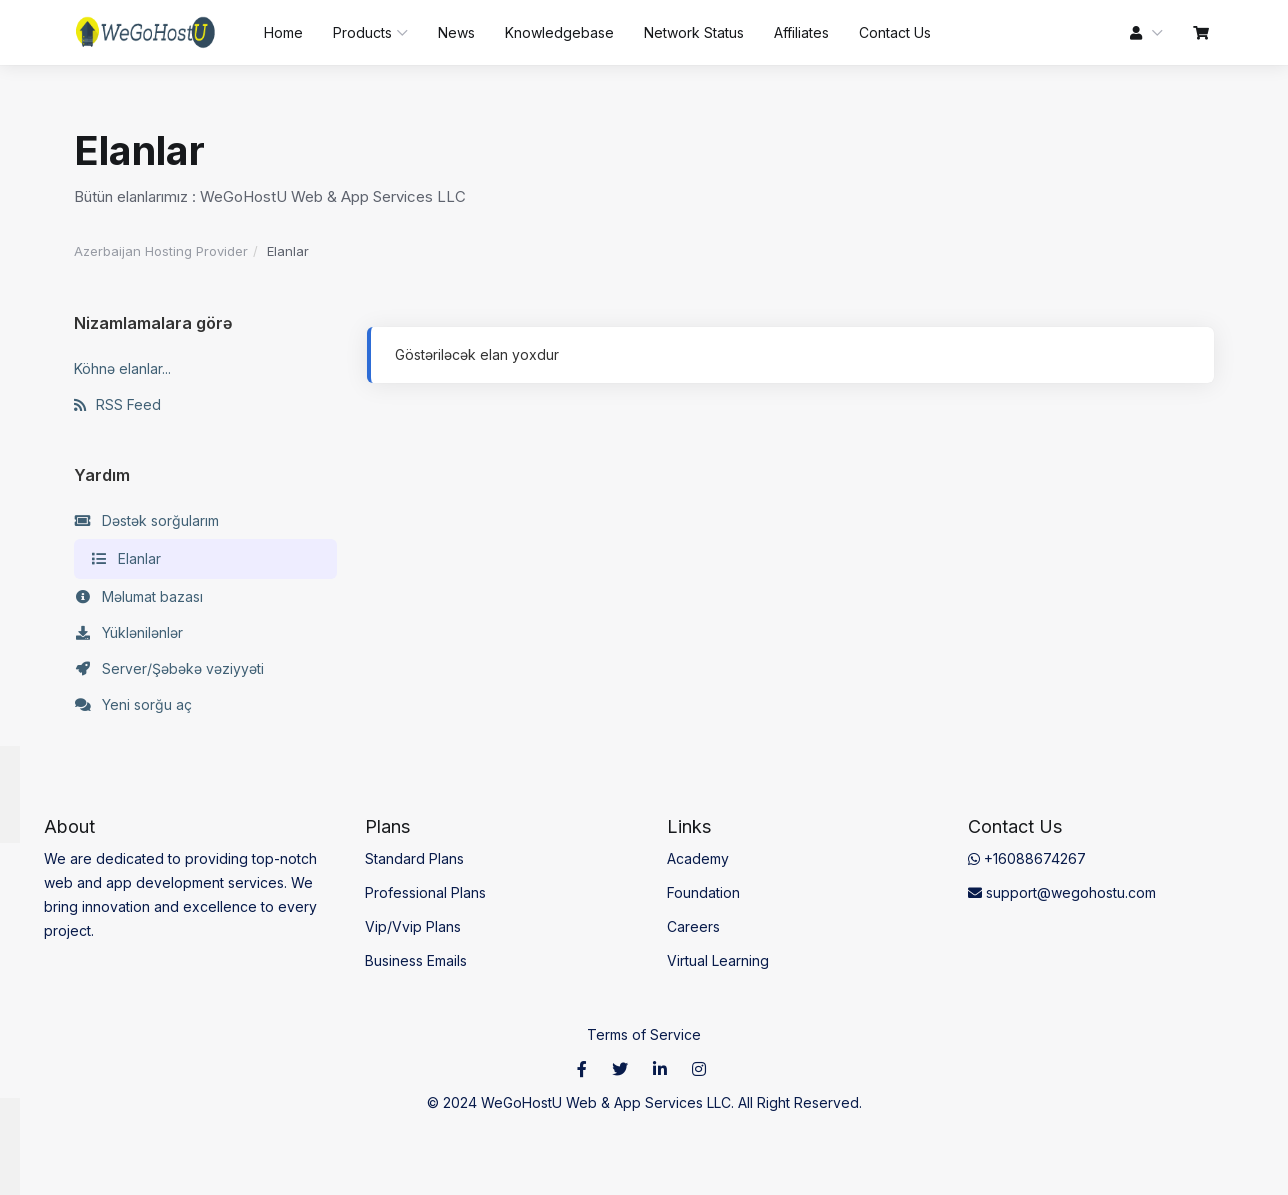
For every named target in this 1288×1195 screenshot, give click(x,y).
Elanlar (125, 559)
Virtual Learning (718, 960)
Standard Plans (414, 858)
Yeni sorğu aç (133, 705)
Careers (693, 926)
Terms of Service (644, 1034)
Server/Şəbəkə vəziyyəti (169, 669)
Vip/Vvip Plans (413, 926)
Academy (698, 858)
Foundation (703, 892)
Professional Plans (425, 892)
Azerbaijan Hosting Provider (161, 251)
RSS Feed (117, 405)
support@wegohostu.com (1062, 892)
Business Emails (416, 960)
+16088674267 (1027, 858)
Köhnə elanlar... (122, 368)
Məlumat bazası (138, 597)
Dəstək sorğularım (146, 521)
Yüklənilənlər (128, 633)
